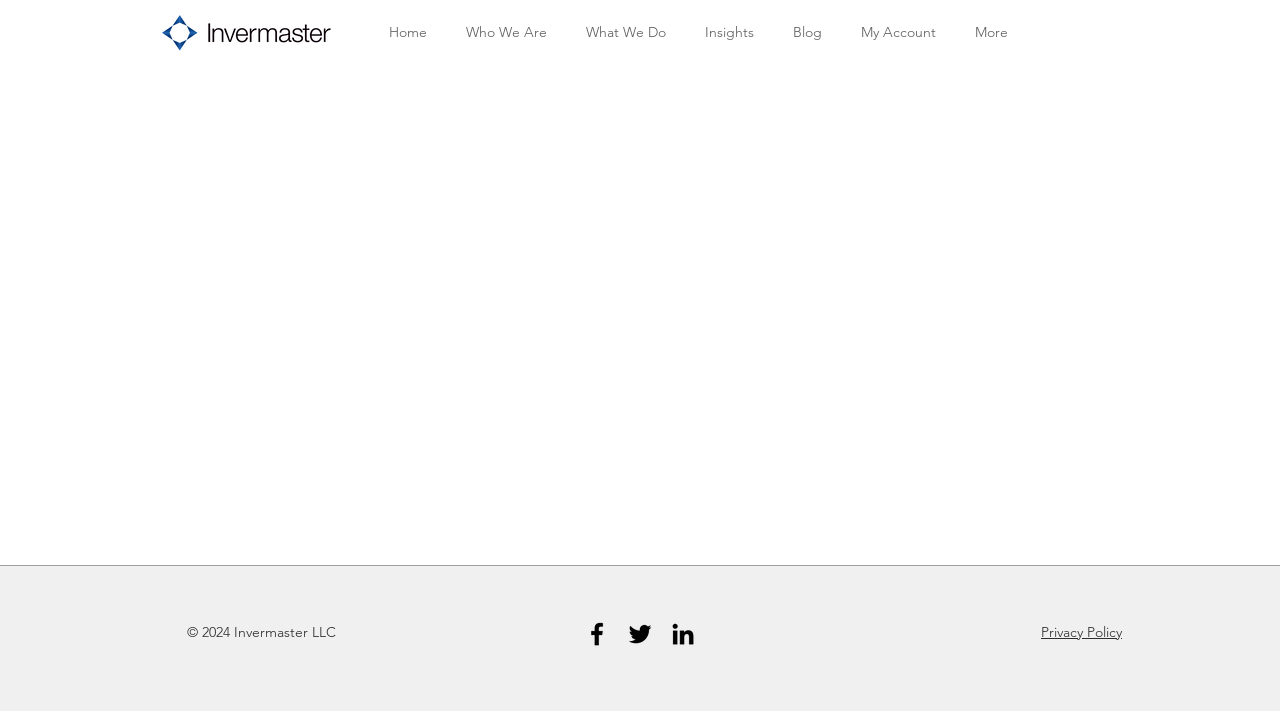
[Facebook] (597, 634)
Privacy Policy (1081, 632)
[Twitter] (640, 634)
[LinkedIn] (683, 634)
